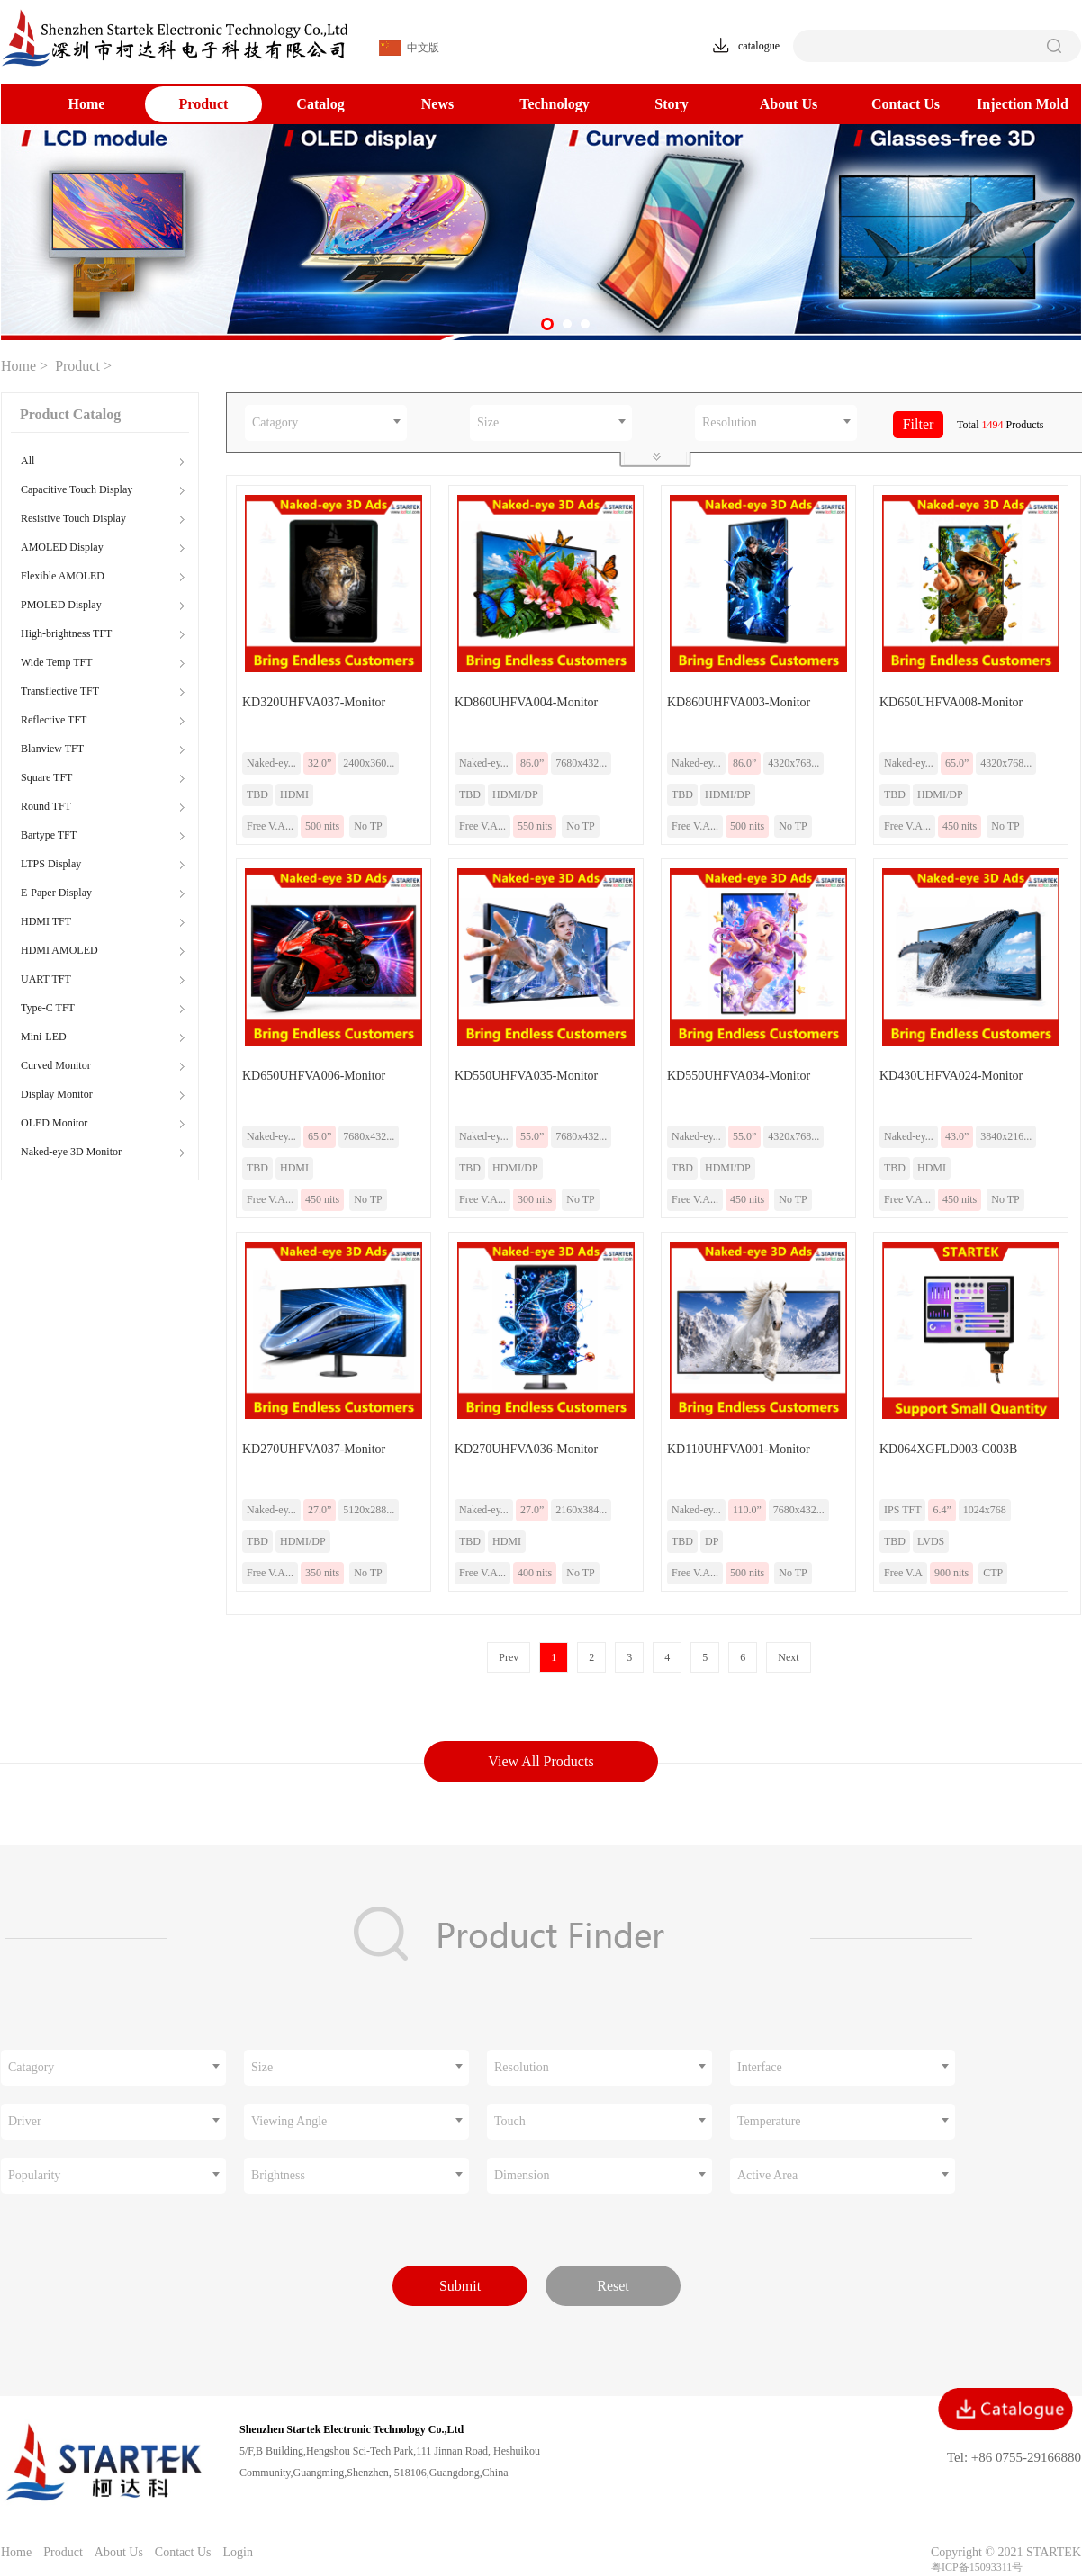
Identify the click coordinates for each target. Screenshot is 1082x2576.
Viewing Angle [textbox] (289, 2121)
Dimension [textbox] (521, 2175)
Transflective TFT (60, 691)
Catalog (320, 104)
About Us (788, 104)
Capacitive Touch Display (76, 489)
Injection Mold (1022, 104)
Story (671, 104)
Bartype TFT (49, 835)
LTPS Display (51, 863)
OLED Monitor (54, 1123)
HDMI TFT (46, 921)
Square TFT (46, 777)
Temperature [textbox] (769, 2121)
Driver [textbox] (24, 2121)
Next (788, 1657)
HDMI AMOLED (59, 950)
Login (237, 2552)
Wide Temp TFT (57, 662)
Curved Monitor (56, 1065)
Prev (508, 1657)
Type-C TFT (48, 1007)
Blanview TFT (52, 748)
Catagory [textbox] (275, 422)
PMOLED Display (61, 604)
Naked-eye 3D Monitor (71, 1151)
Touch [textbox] (510, 2121)
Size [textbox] (488, 422)
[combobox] (326, 423)
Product (204, 104)
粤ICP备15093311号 (977, 2567)
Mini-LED (44, 1036)
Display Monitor (57, 1094)
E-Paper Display (56, 892)
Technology (554, 104)
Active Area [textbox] (767, 2175)
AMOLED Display (62, 547)
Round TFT (46, 806)
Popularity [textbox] (34, 2175)
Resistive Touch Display (73, 518)
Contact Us (905, 104)
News (437, 104)
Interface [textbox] (759, 2067)
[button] (547, 324)
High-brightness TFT (66, 633)
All (27, 460)
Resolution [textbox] (729, 422)
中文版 (409, 48)
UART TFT (46, 979)
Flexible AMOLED (62, 576)
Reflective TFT (53, 720)
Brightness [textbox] (278, 2175)
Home (86, 104)
